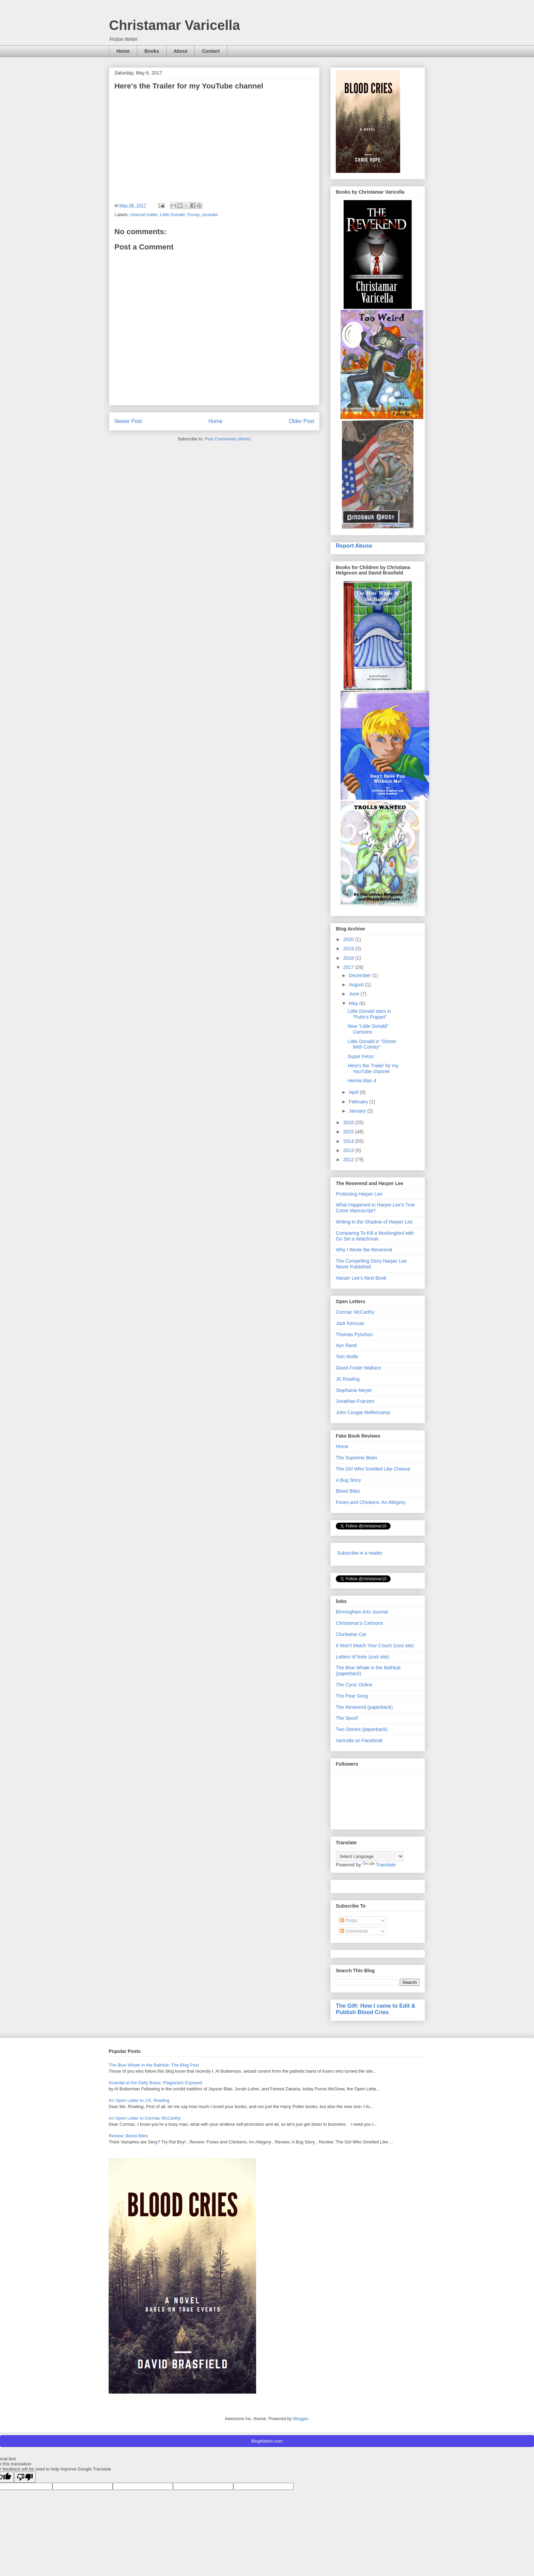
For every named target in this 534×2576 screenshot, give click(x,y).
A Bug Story (348, 1480)
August (357, 984)
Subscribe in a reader (359, 1553)
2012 (349, 1159)
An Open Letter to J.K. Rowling (139, 2100)
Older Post (301, 421)
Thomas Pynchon (354, 1334)
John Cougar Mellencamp (363, 1412)
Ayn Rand (346, 1345)
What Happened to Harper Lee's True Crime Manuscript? (375, 1207)
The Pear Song (352, 1696)
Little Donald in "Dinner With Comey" (372, 1044)
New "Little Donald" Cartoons (368, 1029)
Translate (379, 1864)
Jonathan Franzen (355, 1401)
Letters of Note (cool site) (362, 1656)
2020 (349, 939)
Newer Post (128, 421)
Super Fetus (361, 1056)
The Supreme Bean (356, 1457)
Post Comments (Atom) (228, 438)
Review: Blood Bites (128, 2135)
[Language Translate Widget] (370, 1856)
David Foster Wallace (358, 1368)
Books (151, 51)
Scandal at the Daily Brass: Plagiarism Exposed (155, 2082)
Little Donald (172, 214)
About (180, 51)
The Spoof (347, 1718)
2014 (349, 1141)
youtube (210, 214)
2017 (349, 967)
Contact (211, 51)
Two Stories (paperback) (362, 1729)
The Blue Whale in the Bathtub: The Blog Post (154, 2065)
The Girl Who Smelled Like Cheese (373, 1469)
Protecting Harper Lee (359, 1194)
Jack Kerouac (350, 1323)
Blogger (300, 2418)
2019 (349, 948)
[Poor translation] (25, 2477)
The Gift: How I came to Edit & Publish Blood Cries (375, 2009)
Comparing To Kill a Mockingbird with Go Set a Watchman (375, 1236)
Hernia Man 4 (362, 1080)
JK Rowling (348, 1379)
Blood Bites (348, 1491)
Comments (354, 1931)
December (360, 975)
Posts (348, 1920)
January (358, 1111)
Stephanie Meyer (354, 1390)
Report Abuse (354, 545)
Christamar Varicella (174, 25)
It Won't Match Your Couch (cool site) (375, 1645)
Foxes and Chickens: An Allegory (371, 1502)
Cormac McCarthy (355, 1312)
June (354, 994)
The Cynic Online (354, 1684)
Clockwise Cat (351, 1634)
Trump (193, 214)
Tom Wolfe (347, 1356)
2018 (349, 958)
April (354, 1092)
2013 (349, 1150)
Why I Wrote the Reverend (364, 1249)
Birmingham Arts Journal (362, 1612)
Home (123, 51)
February (359, 1101)
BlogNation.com (267, 2441)
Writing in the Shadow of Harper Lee (374, 1222)
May (354, 1003)
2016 (349, 1122)
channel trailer (144, 214)
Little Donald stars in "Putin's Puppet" (369, 1014)
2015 (349, 1131)
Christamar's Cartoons (359, 1623)
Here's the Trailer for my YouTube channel (373, 1068)
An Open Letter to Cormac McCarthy (144, 2118)
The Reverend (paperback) (364, 1707)
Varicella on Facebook (359, 1740)
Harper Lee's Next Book (361, 1278)
